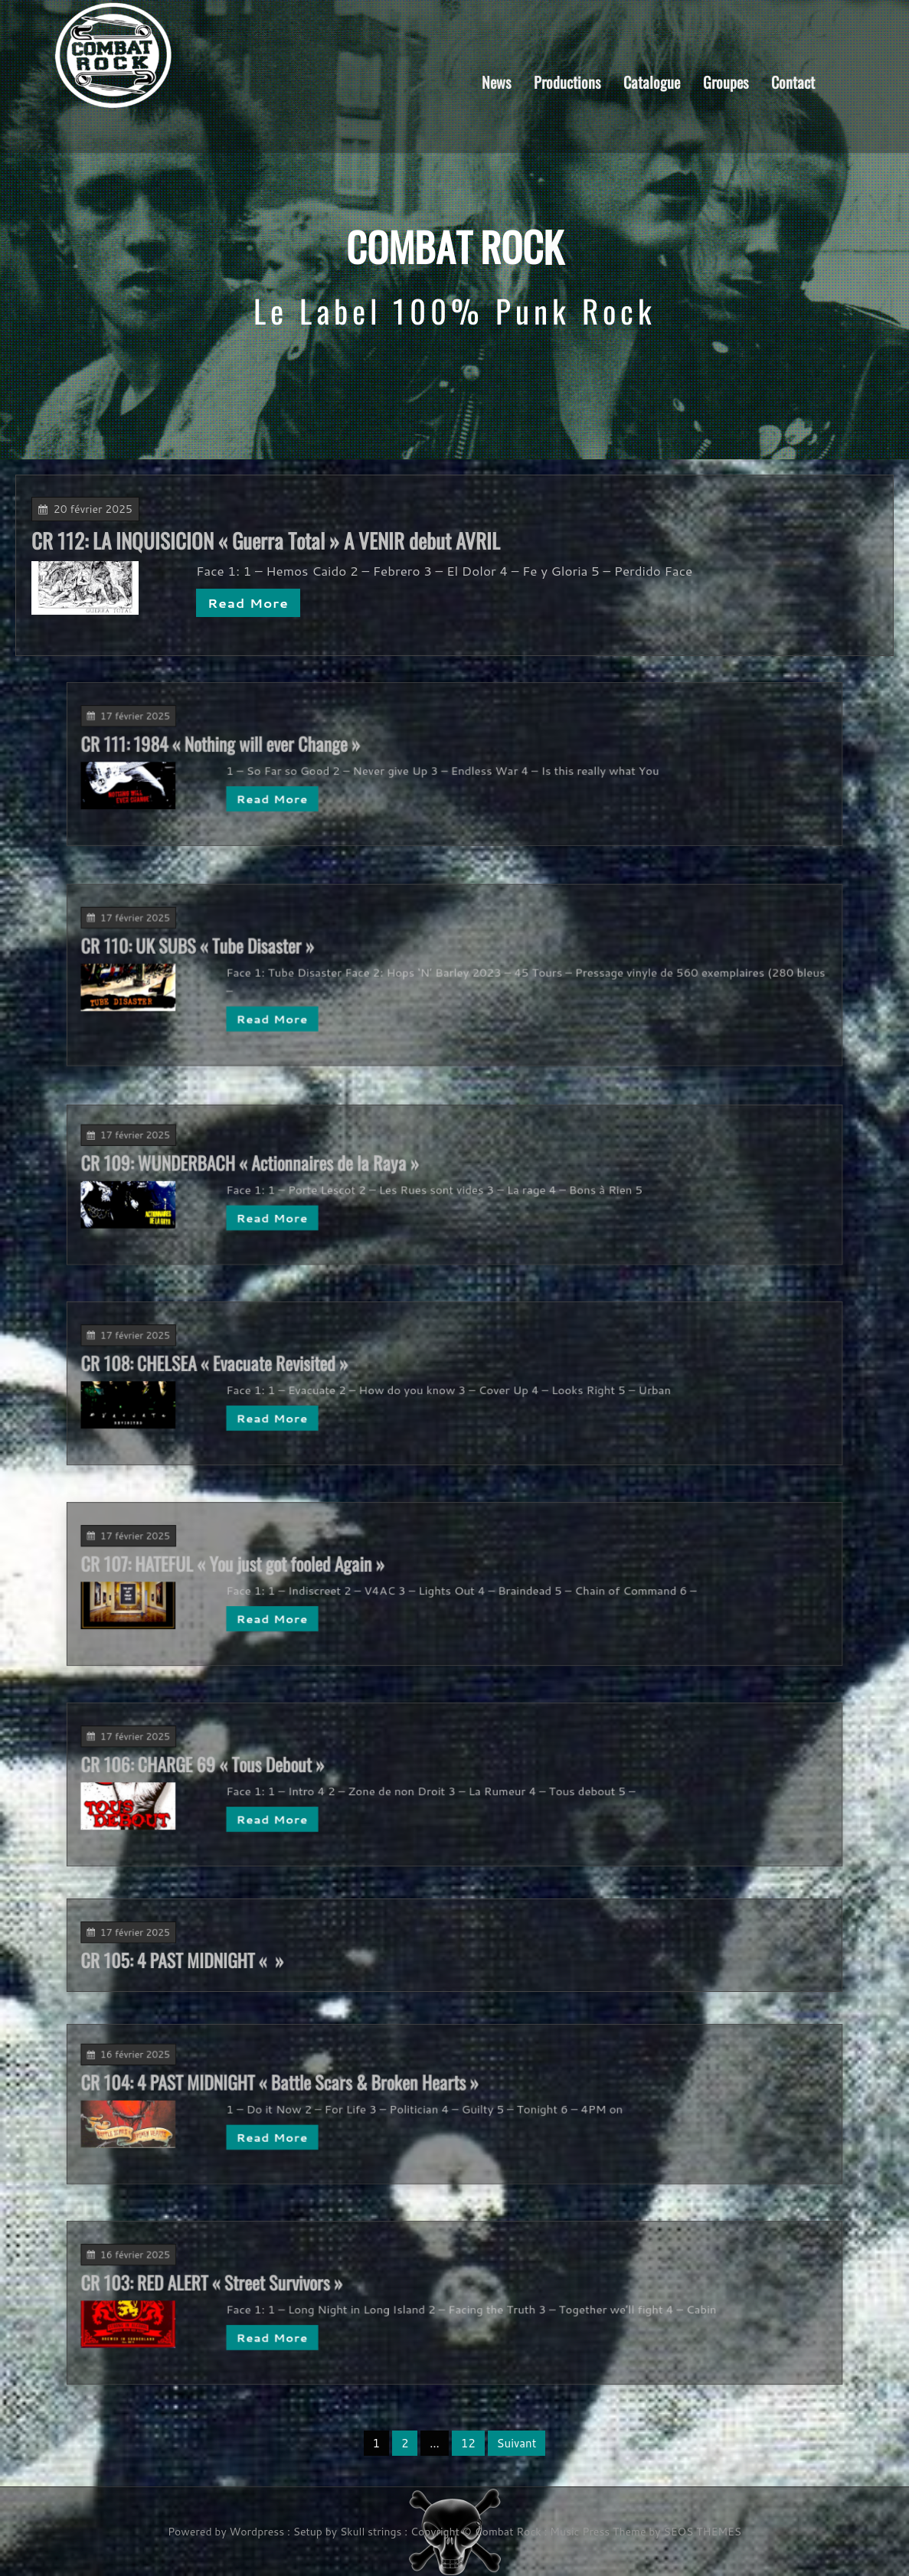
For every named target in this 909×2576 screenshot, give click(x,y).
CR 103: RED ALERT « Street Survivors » (329, 2292)
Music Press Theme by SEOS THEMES (645, 2531)
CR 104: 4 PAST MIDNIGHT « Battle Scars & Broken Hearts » (364, 2093)
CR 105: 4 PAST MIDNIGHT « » (314, 1953)
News (496, 81)
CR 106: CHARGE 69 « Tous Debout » (324, 1774)
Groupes (725, 81)
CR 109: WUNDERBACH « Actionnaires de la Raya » (349, 1173)
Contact (793, 81)
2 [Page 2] (405, 2443)
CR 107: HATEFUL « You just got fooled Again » (340, 1573)
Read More (257, 601)
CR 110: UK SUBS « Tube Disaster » (322, 960)
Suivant (517, 2443)
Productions (567, 81)
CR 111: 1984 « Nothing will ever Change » (334, 754)
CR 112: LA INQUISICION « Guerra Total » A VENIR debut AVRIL (274, 541)
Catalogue (651, 81)
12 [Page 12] (468, 2443)
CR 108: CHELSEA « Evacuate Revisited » (331, 1372)
